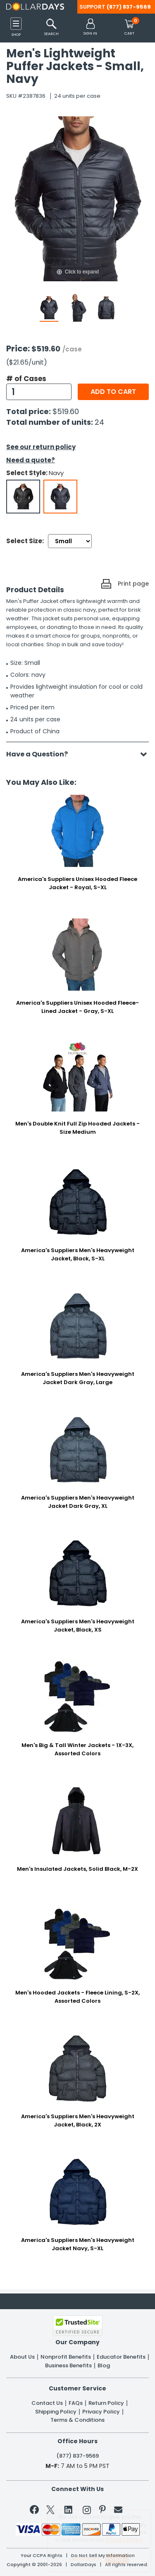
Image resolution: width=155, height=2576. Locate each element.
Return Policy (106, 2403)
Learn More (85, 2558)
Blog (104, 2365)
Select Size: (25, 541)
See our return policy (41, 447)
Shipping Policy (55, 2412)
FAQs (76, 2403)
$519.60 (65, 411)
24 (99, 422)
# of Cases (26, 379)
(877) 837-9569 (129, 7)
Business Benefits (68, 2365)
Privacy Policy (101, 2412)
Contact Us (47, 2403)
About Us (22, 2357)
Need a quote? (30, 460)
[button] (90, 27)
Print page (133, 583)
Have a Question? (41, 754)
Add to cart (113, 391)
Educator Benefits (121, 2357)
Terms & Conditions (77, 2420)
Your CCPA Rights (41, 2555)
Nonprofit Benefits (66, 2357)
